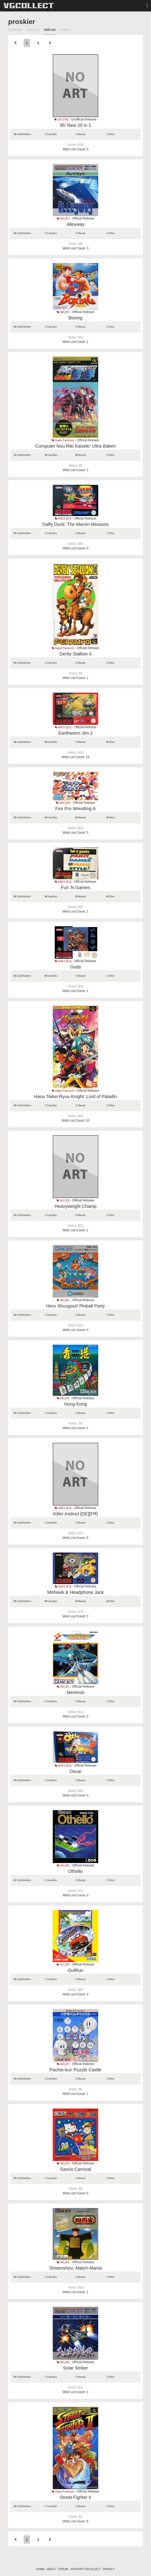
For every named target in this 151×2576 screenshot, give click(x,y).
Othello (75, 1871)
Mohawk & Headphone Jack (75, 1592)
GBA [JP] (63, 802)
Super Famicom (63, 440)
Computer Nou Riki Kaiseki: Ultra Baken (75, 446)
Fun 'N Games (75, 887)
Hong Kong (75, 1404)
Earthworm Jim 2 (75, 733)
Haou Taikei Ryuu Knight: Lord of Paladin (75, 1096)
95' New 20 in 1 (75, 125)
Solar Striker (75, 2367)
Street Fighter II (75, 2497)
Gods (75, 966)
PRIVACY (109, 2569)
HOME (40, 2569)
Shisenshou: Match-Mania (75, 2268)
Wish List (33, 29)
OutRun (75, 1970)
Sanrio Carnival (75, 2169)
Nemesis (75, 1692)
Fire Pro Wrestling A (75, 808)
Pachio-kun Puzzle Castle (75, 2069)
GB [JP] (63, 218)
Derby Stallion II (75, 653)
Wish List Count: (74, 149)
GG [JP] (63, 1200)
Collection (15, 29)
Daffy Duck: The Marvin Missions (75, 524)
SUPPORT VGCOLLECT (85, 2569)
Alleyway (76, 224)
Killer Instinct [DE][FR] (75, 1513)
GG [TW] (61, 119)
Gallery (65, 29)
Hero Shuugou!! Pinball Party (75, 1305)
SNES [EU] (63, 518)
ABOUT (51, 2569)
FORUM (63, 2569)
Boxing (75, 317)
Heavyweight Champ (76, 1206)
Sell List (49, 29)
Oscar (75, 1771)
